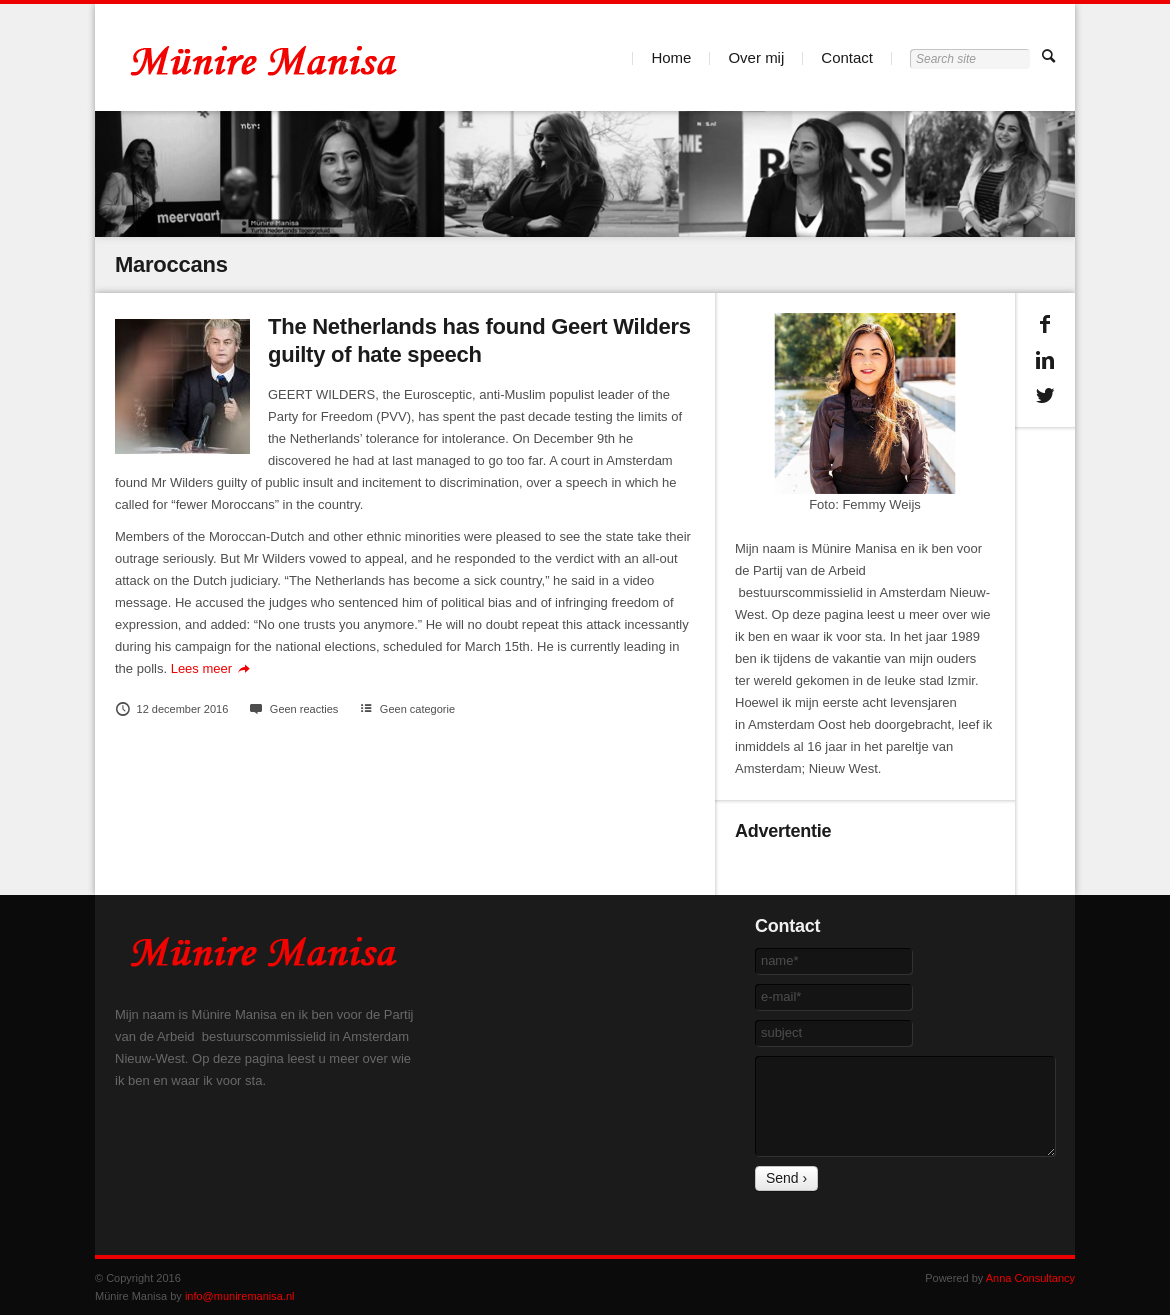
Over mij (756, 57)
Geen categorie (417, 709)
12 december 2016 (171, 709)
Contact (847, 57)
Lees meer (213, 668)
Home (671, 57)
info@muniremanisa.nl (240, 1296)
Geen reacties (293, 709)
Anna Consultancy (1030, 1278)
